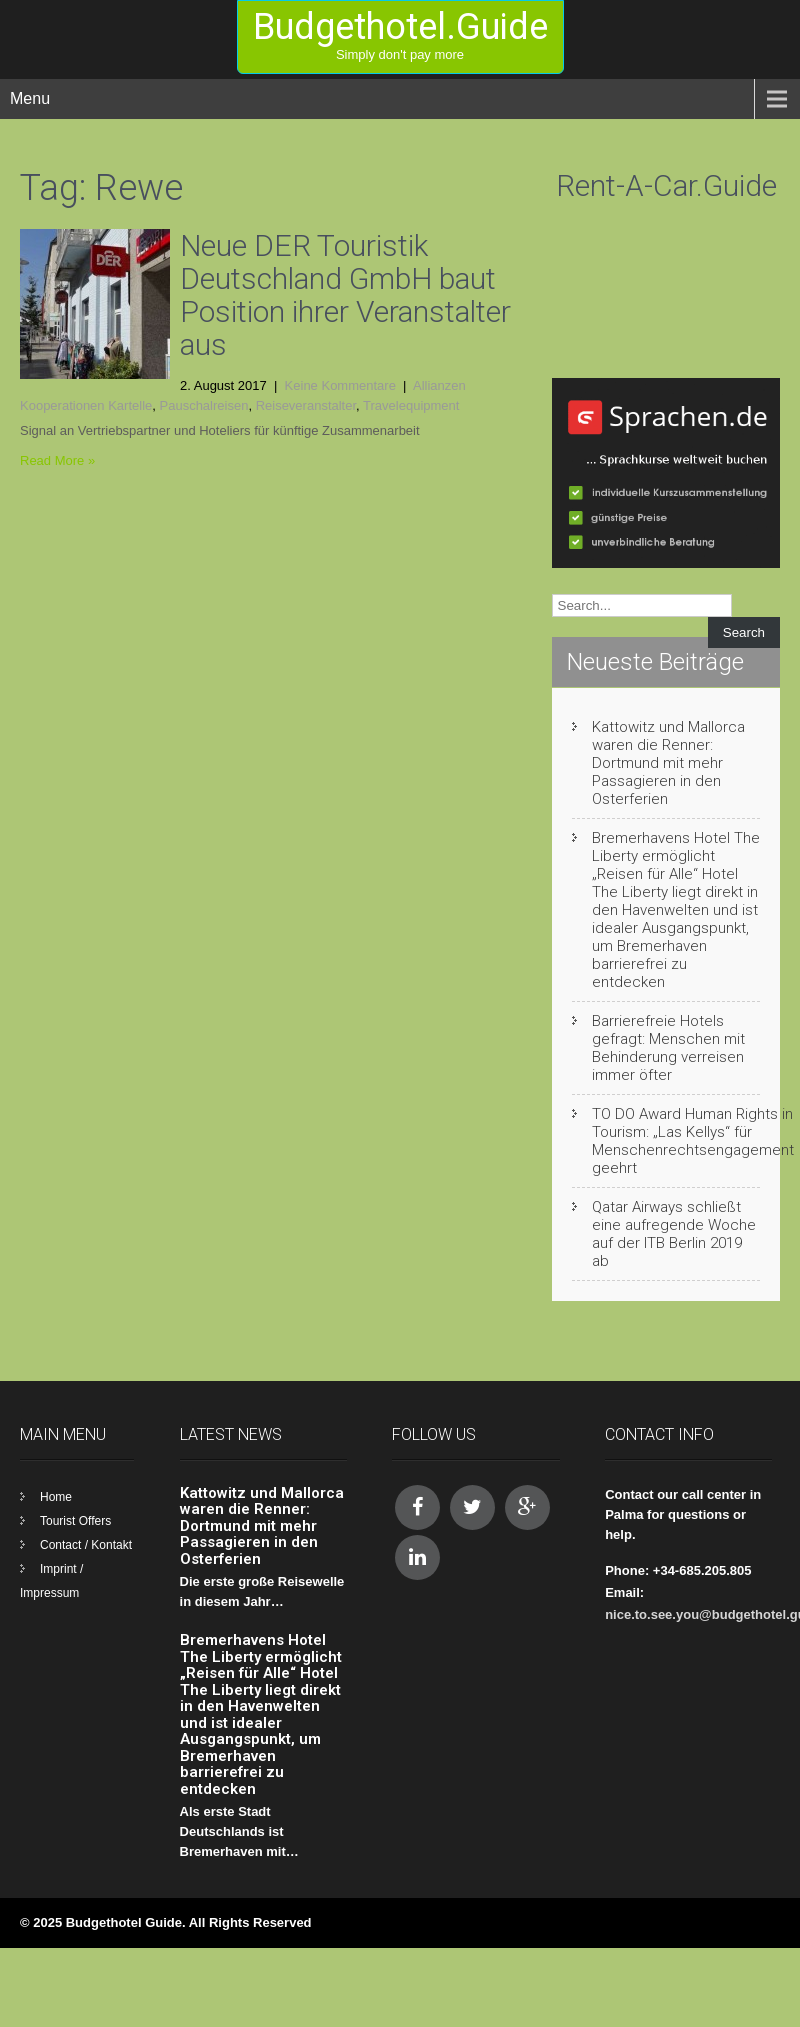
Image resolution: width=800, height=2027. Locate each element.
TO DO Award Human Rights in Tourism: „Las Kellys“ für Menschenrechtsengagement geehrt (693, 1141)
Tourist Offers (75, 1521)
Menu (30, 98)
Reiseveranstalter (306, 405)
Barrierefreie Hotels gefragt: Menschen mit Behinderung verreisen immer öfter (668, 1048)
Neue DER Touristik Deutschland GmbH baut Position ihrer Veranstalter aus (345, 295)
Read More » (57, 460)
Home (56, 1497)
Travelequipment (411, 405)
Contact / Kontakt (86, 1545)
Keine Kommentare (340, 385)
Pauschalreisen (204, 405)
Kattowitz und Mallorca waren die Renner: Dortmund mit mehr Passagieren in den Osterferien (668, 763)
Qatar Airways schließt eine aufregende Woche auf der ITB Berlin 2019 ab (674, 1234)
